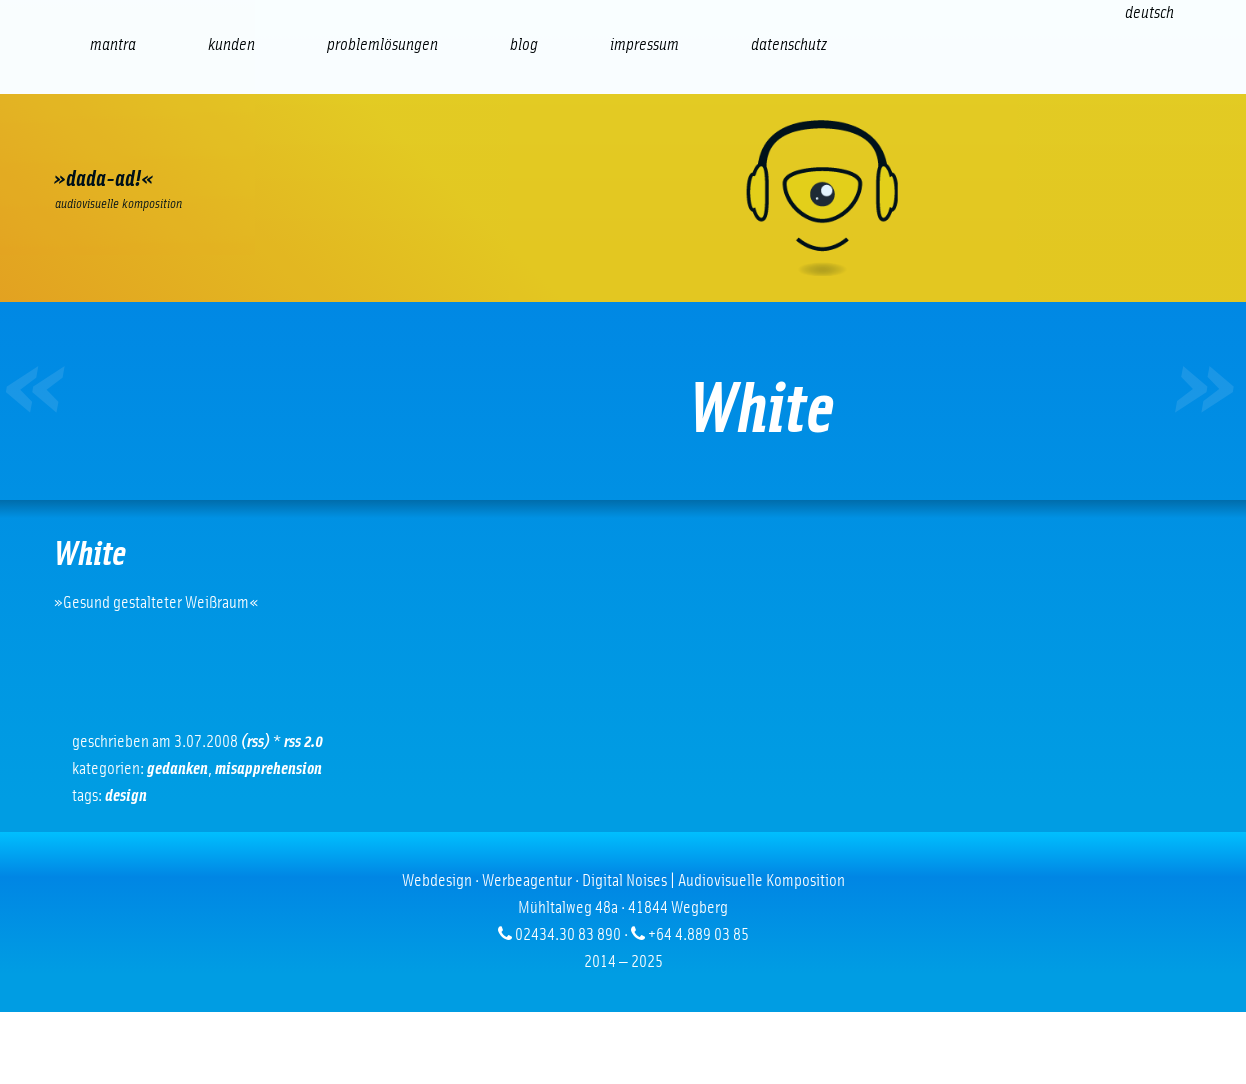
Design (126, 796)
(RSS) (255, 742)
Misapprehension (268, 769)
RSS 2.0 (303, 742)
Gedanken (177, 769)
